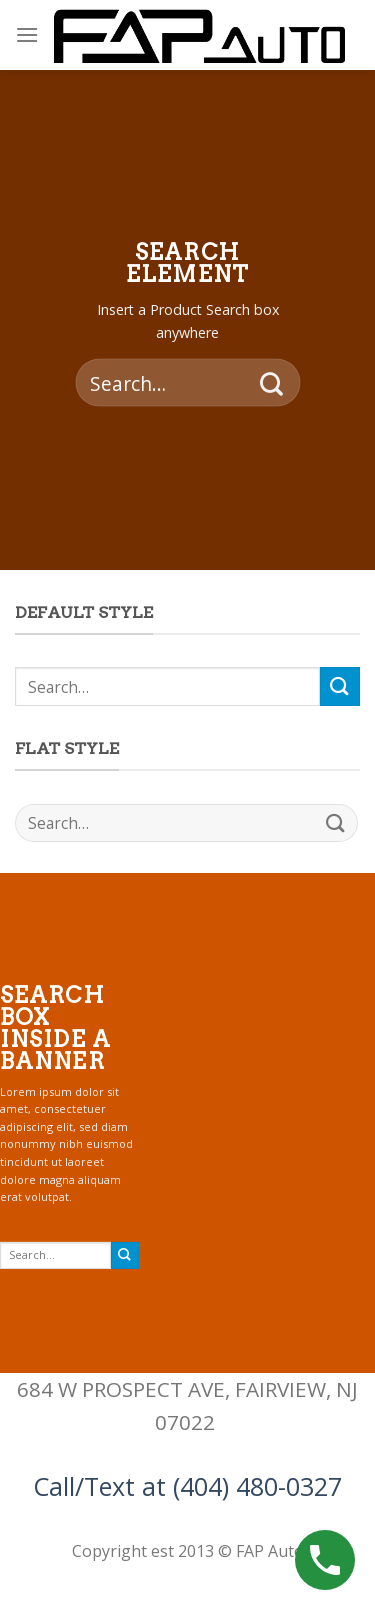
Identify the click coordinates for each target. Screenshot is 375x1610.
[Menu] (27, 34)
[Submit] (271, 383)
